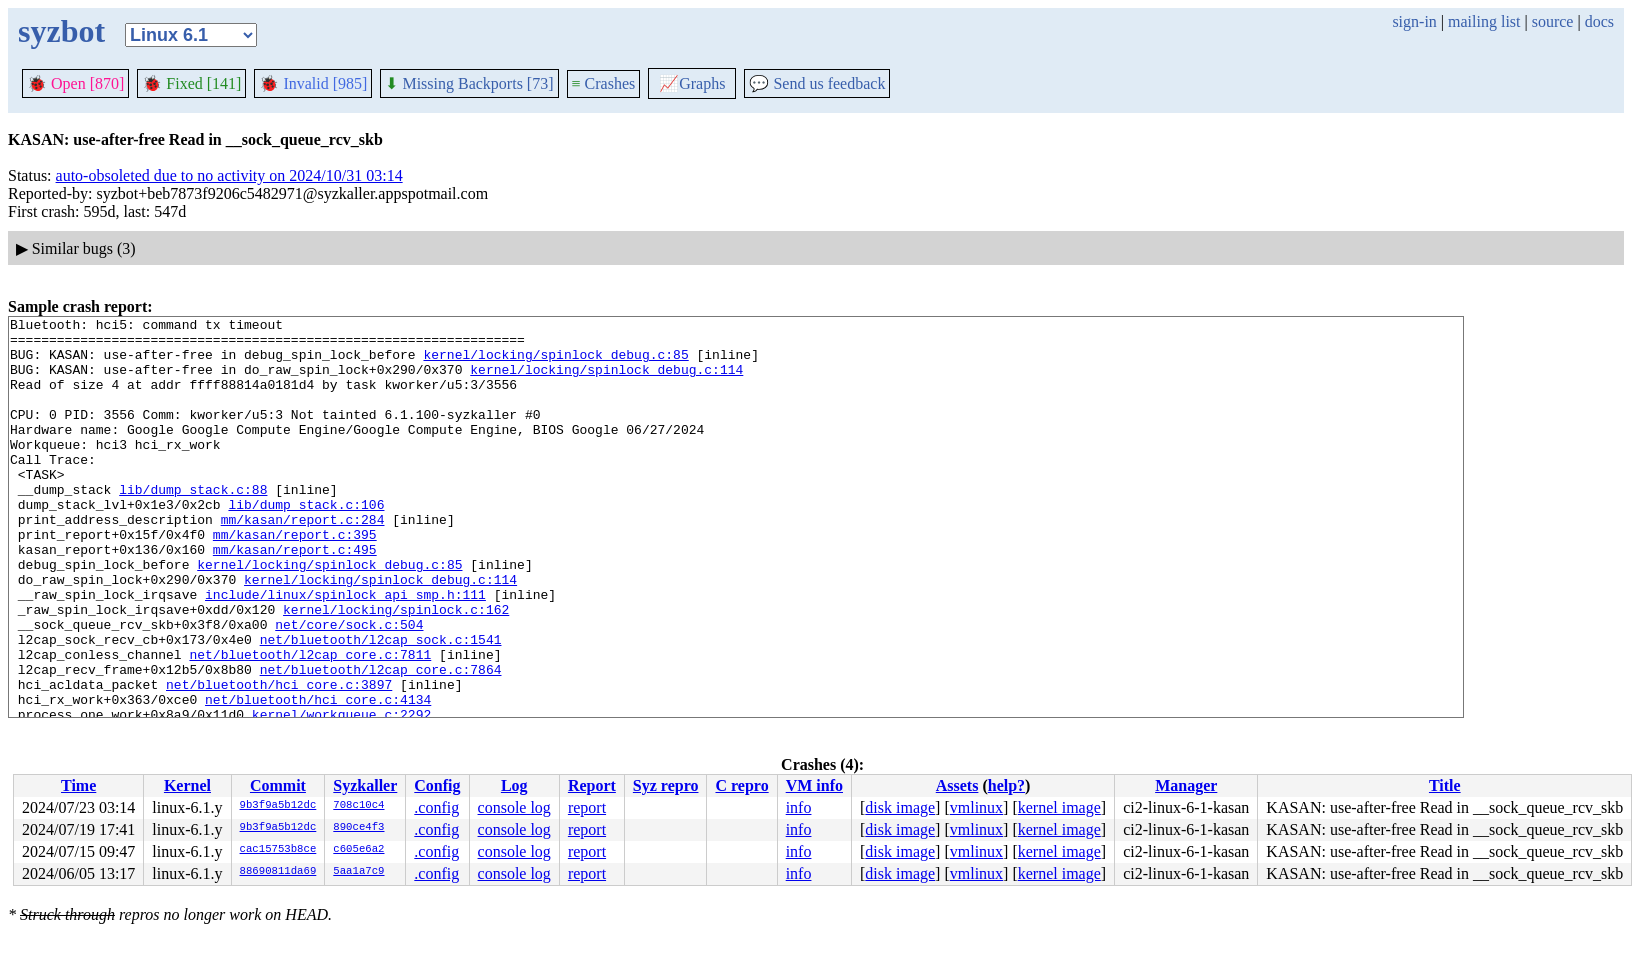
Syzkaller (365, 785)
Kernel (187, 785)
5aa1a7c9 (358, 872)
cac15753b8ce (278, 850)
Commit (278, 785)
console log (514, 807)
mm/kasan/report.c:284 (303, 561)
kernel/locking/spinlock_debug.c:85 (555, 363)
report (587, 807)
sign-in (1414, 21)
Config (437, 785)
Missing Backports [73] (469, 83)
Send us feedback (817, 83)
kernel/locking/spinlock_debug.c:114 (606, 381)
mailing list (1484, 21)
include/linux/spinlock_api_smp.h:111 (345, 651)
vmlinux (976, 807)
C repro (741, 785)
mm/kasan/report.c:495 (295, 597)
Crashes (604, 83)
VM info (814, 785)
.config (436, 807)
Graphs (692, 83)
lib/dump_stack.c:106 (306, 543)
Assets (957, 785)
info (799, 807)
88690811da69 (278, 872)
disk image (900, 807)
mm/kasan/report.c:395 (295, 579)
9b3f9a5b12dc (278, 806)
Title (1445, 785)
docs (1599, 21)
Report (592, 785)
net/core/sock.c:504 (349, 687)
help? (1006, 785)
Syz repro (666, 785)
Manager (1186, 785)
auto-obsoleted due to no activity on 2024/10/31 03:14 (229, 175)
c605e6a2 (358, 850)
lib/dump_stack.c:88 (193, 525)
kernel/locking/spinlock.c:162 (396, 669)
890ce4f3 (358, 828)
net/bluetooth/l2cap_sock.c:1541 (381, 705)
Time (78, 785)
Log (514, 785)
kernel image (1059, 807)
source (1553, 21)
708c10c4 (358, 806)
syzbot (61, 31)
